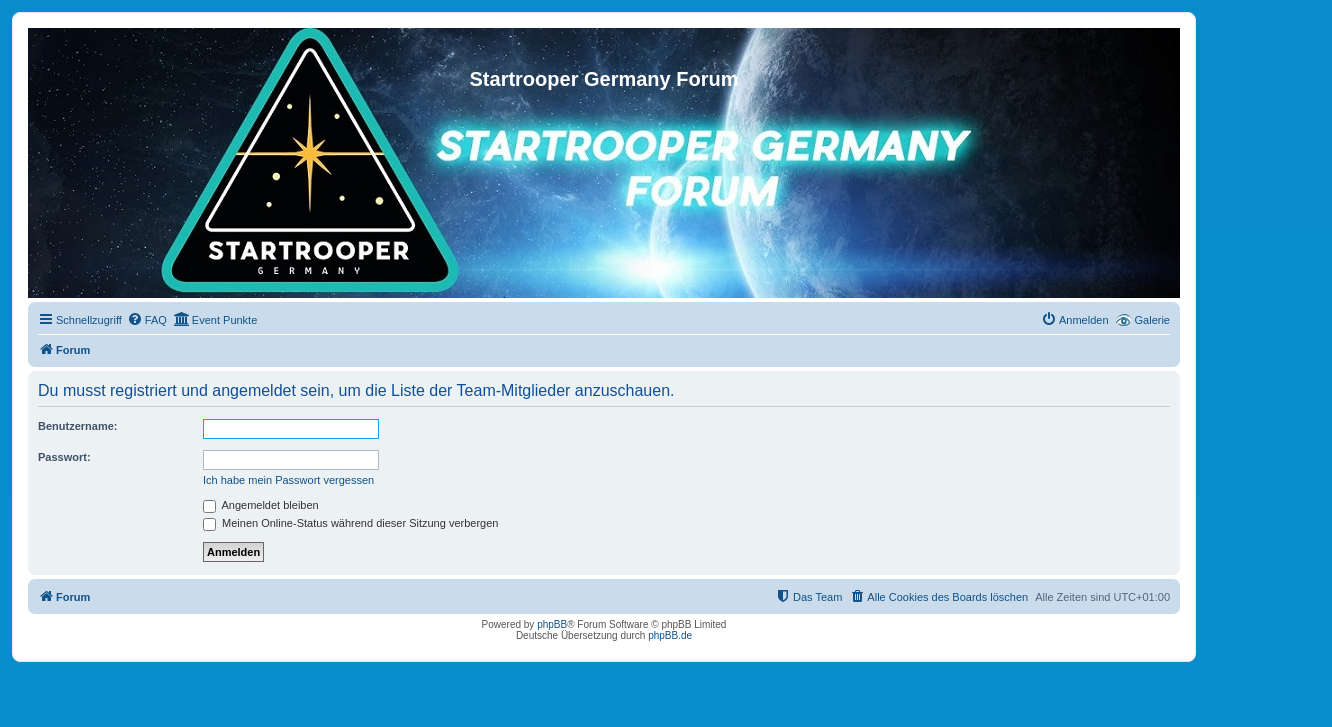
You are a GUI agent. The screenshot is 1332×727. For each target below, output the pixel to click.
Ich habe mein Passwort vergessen (288, 480)
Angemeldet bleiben (261, 505)
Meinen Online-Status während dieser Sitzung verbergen (350, 523)
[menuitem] (147, 320)
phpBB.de (670, 635)
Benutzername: (77, 426)
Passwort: (64, 457)
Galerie (1152, 320)
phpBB (552, 624)
